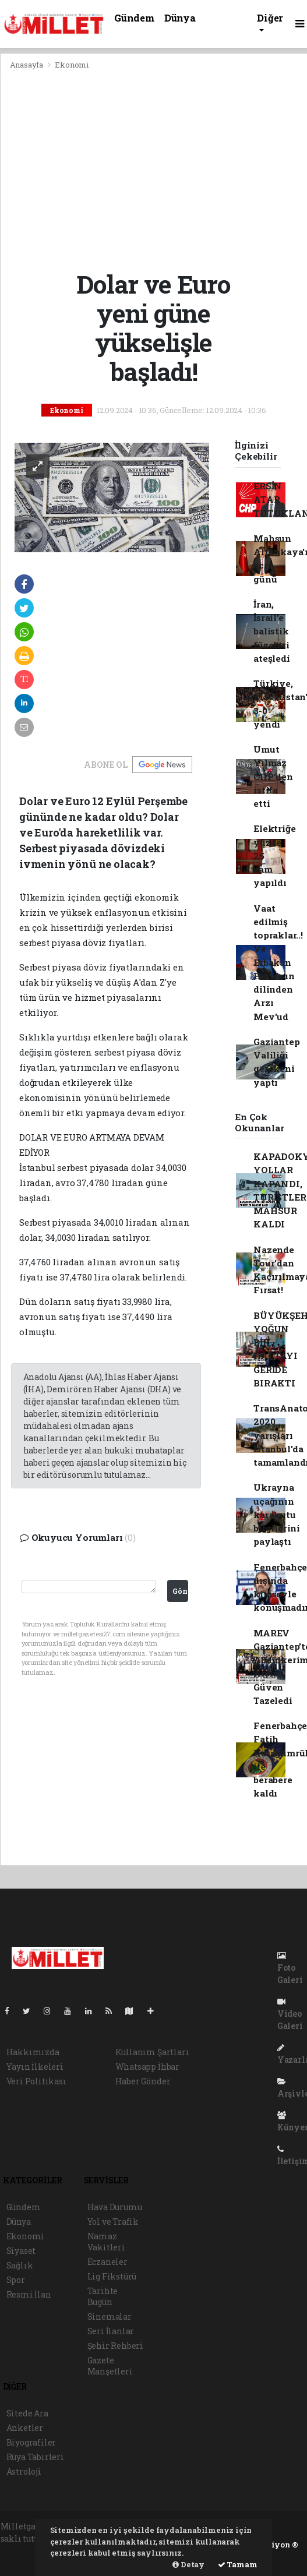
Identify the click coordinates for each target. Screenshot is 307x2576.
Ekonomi (72, 64)
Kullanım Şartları (152, 2052)
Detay (188, 2564)
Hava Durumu (114, 2206)
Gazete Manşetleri (110, 2366)
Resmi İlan (28, 2294)
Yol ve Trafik (113, 2221)
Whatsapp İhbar (147, 2066)
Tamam (237, 2564)
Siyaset (21, 2250)
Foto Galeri (290, 1968)
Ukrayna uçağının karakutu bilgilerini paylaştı (276, 1514)
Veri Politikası (36, 2081)
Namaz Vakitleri (106, 2242)
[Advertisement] (153, 173)
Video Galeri (290, 2014)
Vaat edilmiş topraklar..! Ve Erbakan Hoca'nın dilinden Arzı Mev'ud (278, 962)
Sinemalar (109, 2316)
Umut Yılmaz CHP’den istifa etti (273, 776)
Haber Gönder (143, 2081)
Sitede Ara (27, 2413)
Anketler (24, 2427)
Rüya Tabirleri (35, 2456)
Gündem (134, 18)
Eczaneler (107, 2261)
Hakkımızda (32, 2052)
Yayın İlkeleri (34, 2066)
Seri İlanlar (111, 2331)
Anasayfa (27, 64)
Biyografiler (31, 2442)
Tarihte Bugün (102, 2296)
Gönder (180, 1591)
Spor (15, 2279)
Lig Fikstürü (112, 2276)
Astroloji (23, 2471)
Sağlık (19, 2265)
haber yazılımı (31, 2550)
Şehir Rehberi (115, 2345)
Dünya (180, 18)
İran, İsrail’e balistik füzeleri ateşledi (271, 631)
